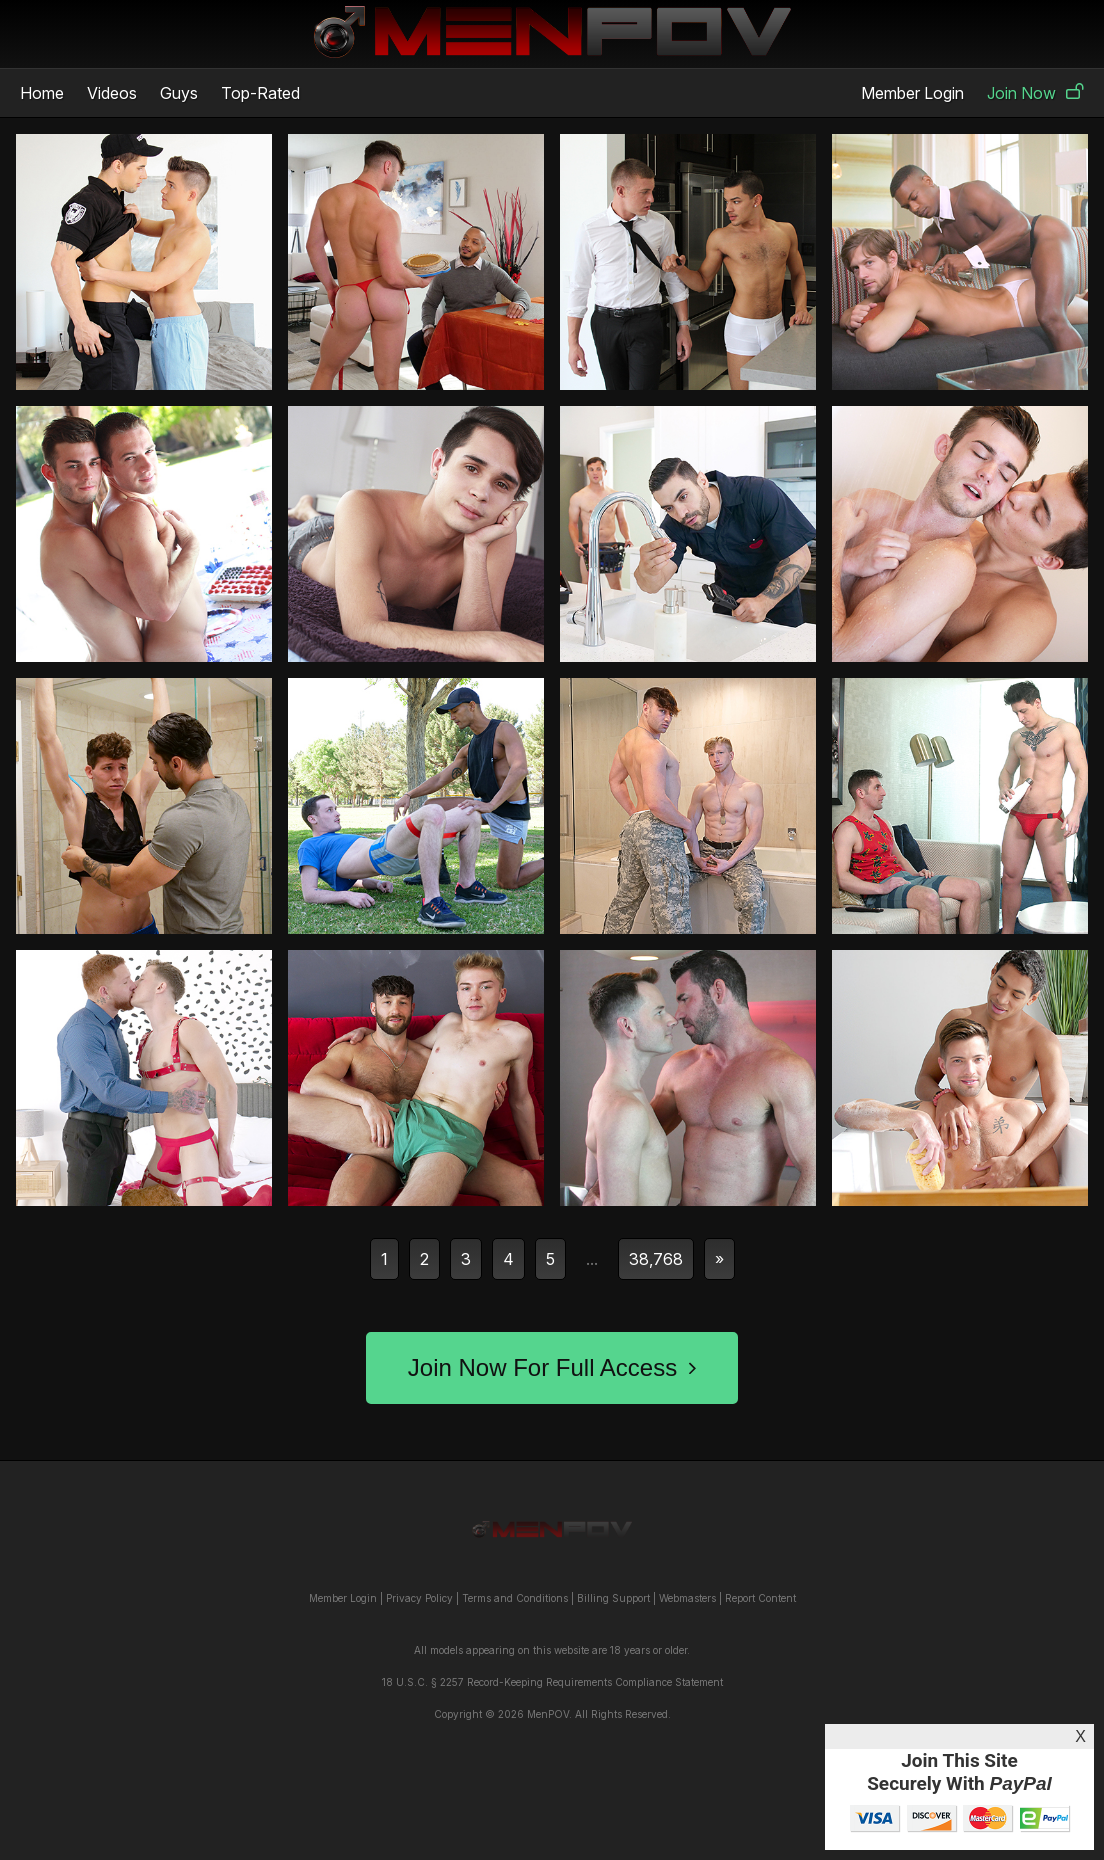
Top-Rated (260, 93)
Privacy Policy (419, 1598)
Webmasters (687, 1598)
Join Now (1035, 93)
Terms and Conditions (515, 1598)
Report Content (760, 1598)
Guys (179, 93)
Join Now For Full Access (552, 1367)
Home (42, 93)
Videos (112, 93)
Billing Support (613, 1598)
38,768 (656, 1259)
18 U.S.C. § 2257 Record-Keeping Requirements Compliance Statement (552, 1682)
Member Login (912, 93)
